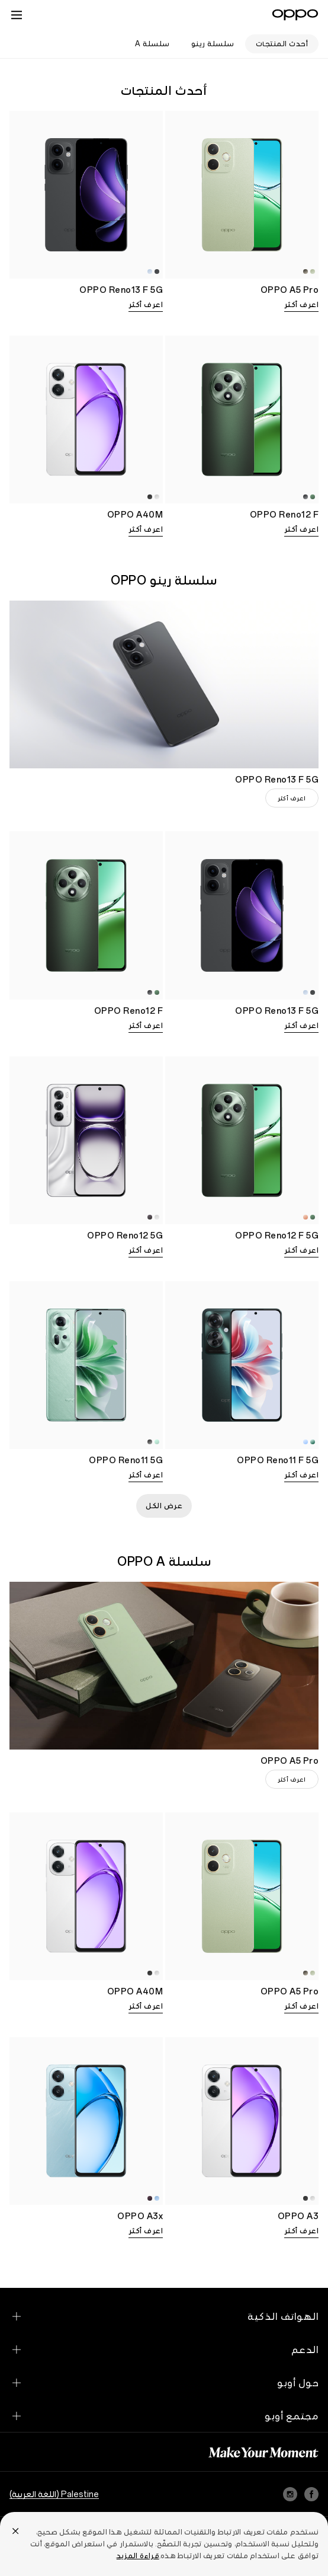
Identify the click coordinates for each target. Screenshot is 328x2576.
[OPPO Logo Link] (295, 15)
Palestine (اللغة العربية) (54, 2494)
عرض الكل (164, 1505)
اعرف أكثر (301, 304)
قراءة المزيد (138, 2555)
